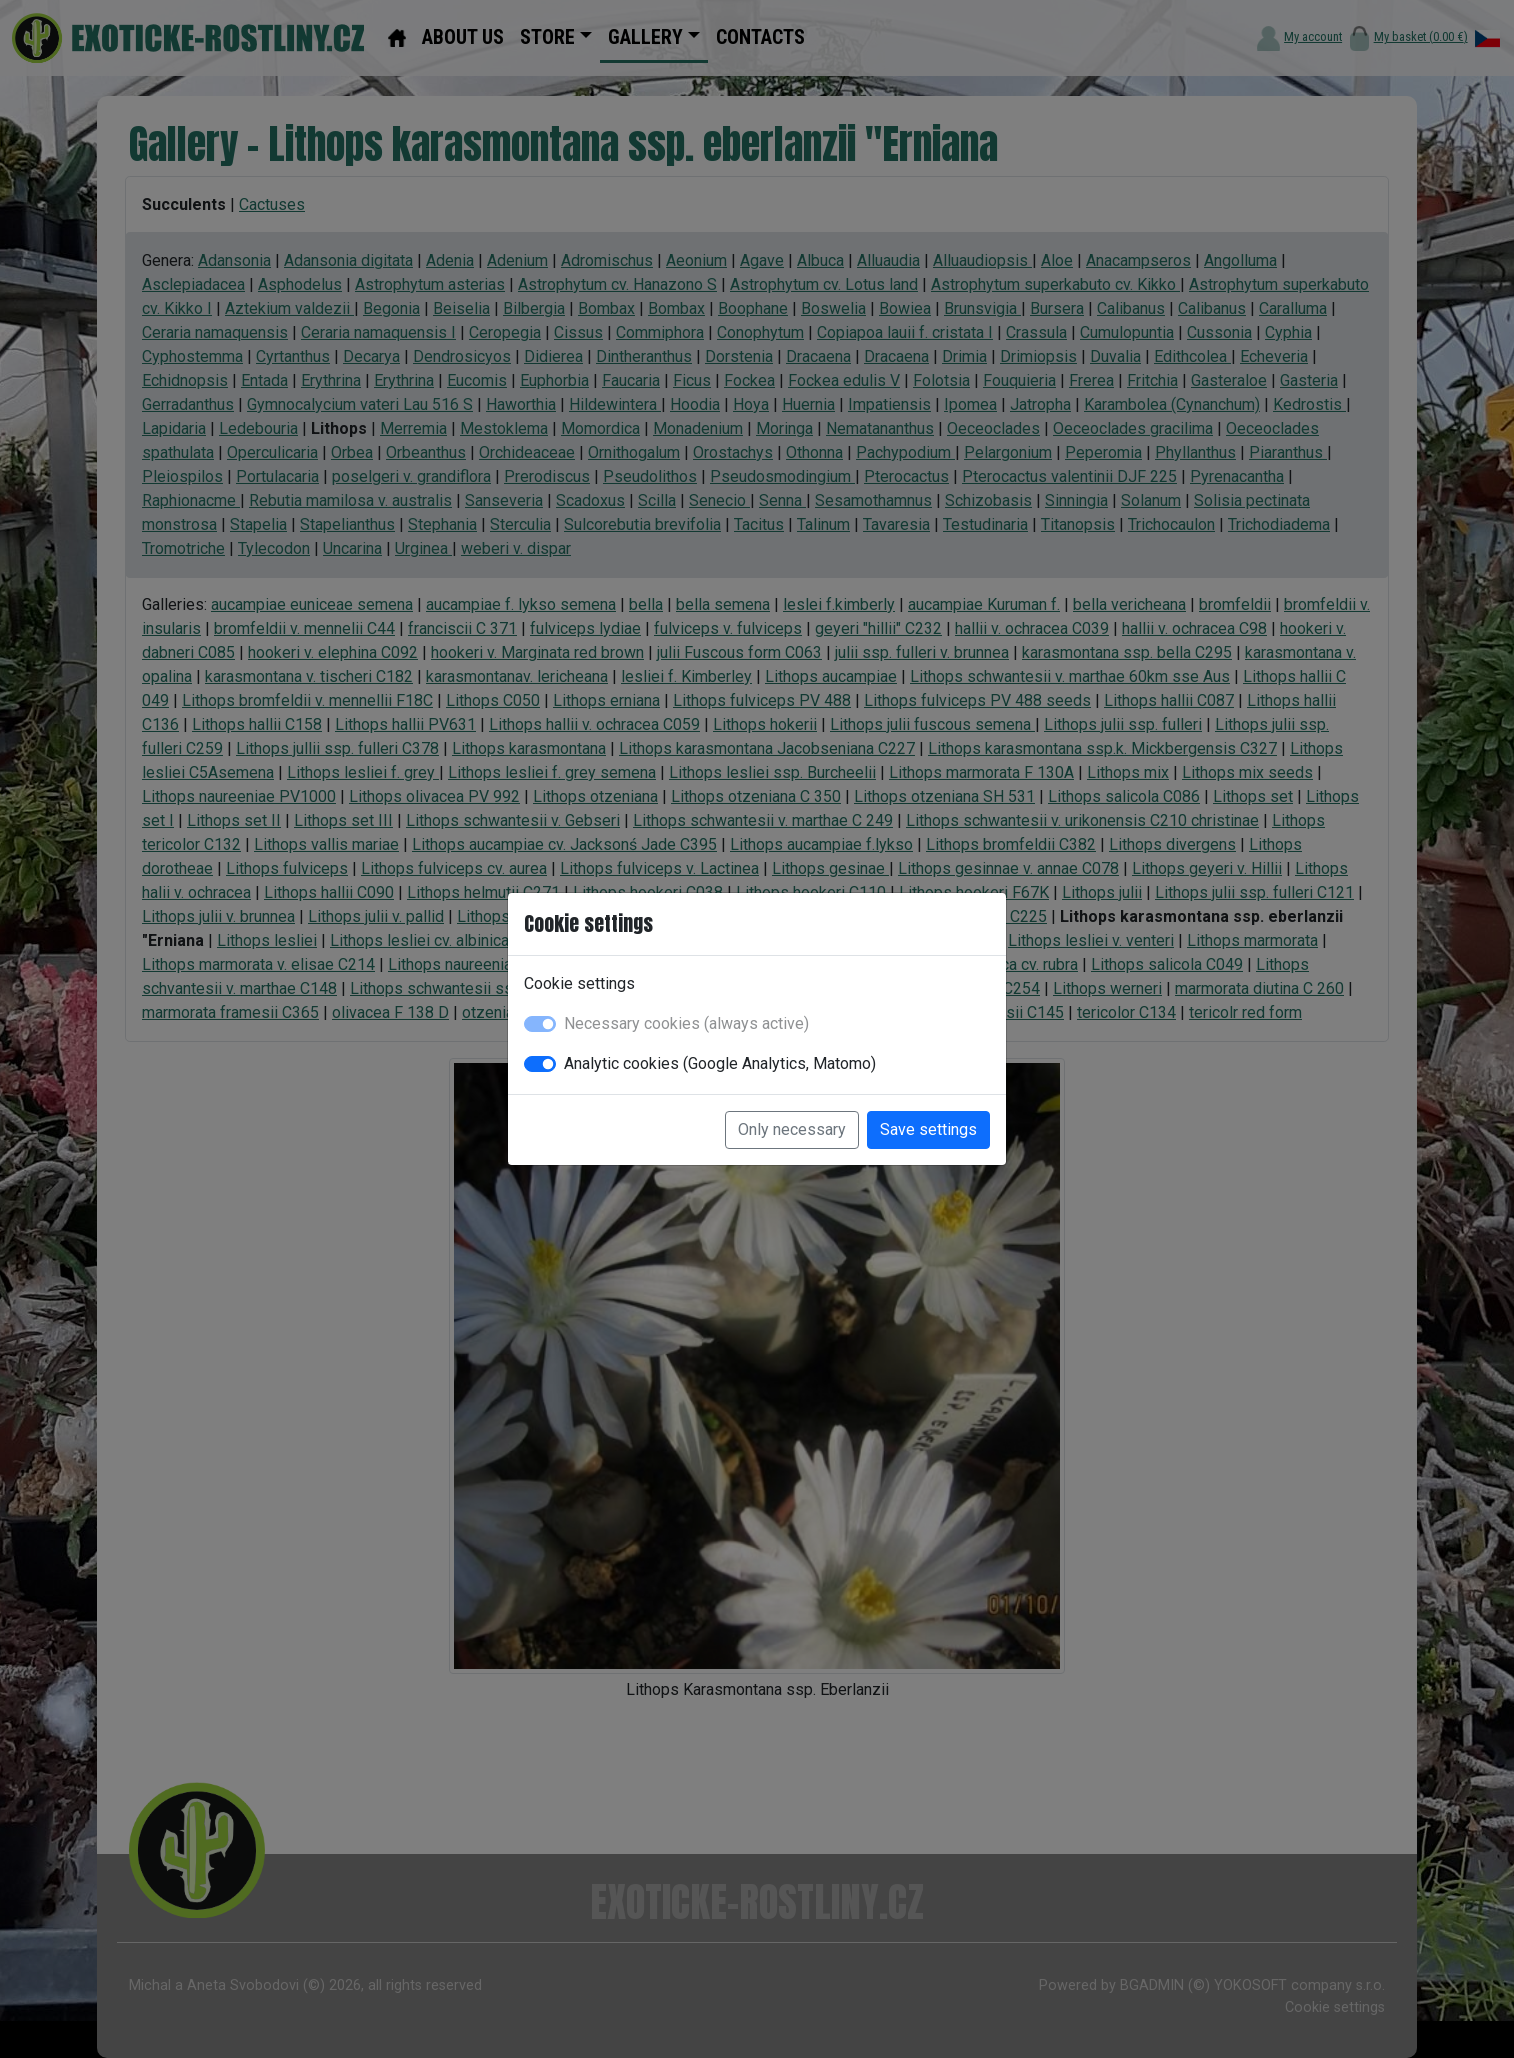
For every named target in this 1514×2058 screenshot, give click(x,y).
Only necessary (792, 1129)
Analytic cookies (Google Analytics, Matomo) (720, 1063)
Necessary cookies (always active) (686, 1023)
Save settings (928, 1129)
